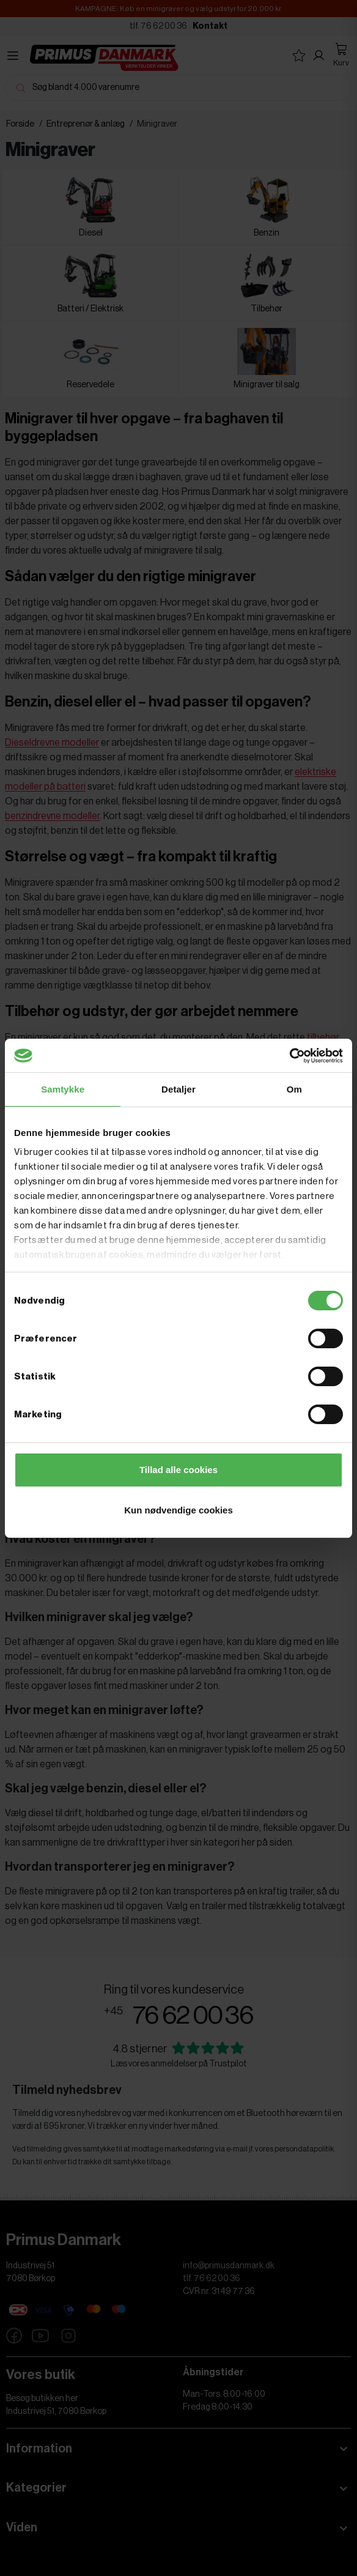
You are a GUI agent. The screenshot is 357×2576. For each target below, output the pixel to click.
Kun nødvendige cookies (178, 1510)
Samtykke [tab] (62, 1089)
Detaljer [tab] (178, 1089)
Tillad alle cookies (178, 1469)
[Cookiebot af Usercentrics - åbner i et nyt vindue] (289, 1056)
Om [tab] (294, 1089)
